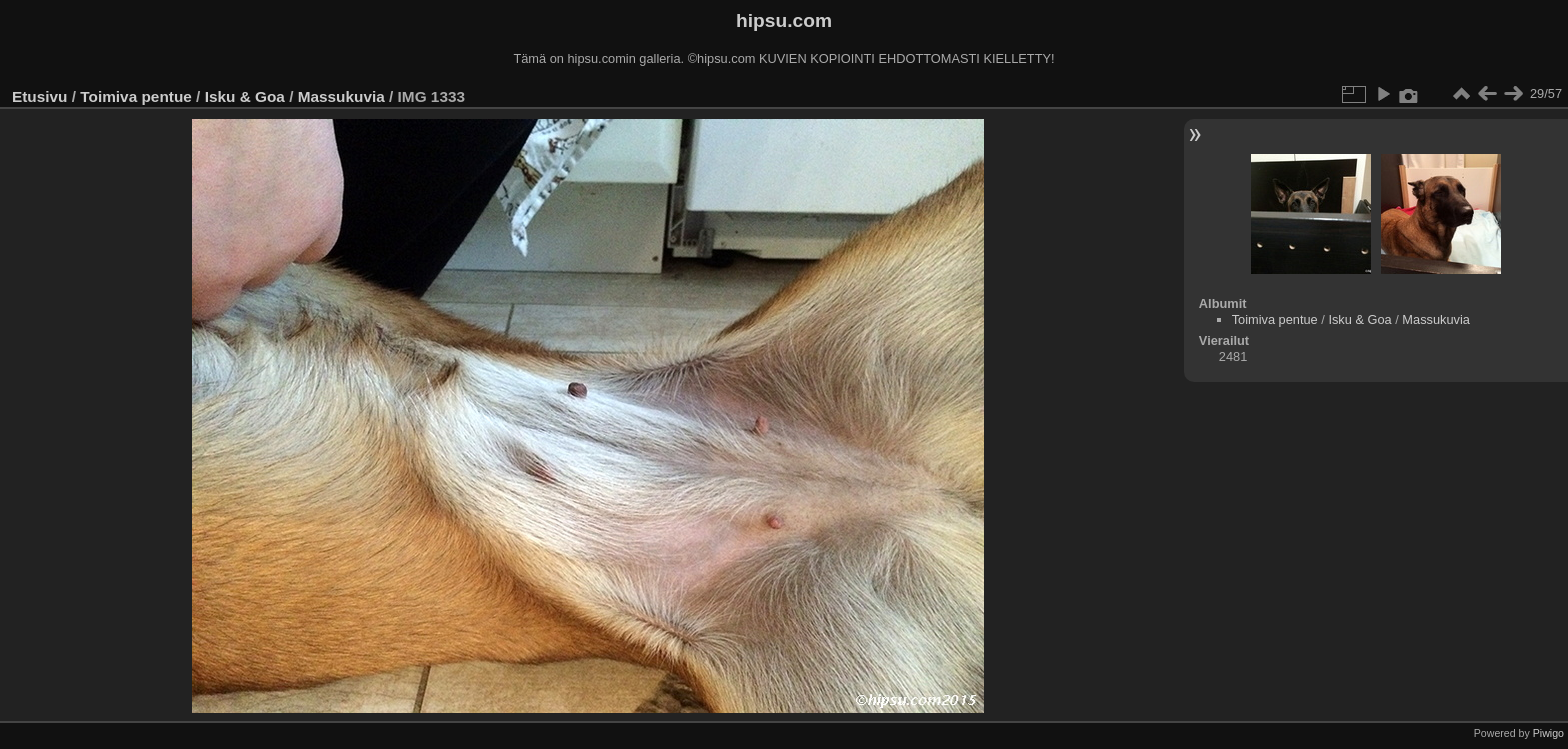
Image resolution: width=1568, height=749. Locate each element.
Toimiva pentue (136, 96)
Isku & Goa (245, 96)
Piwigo (1548, 733)
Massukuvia (341, 96)
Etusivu (39, 96)
